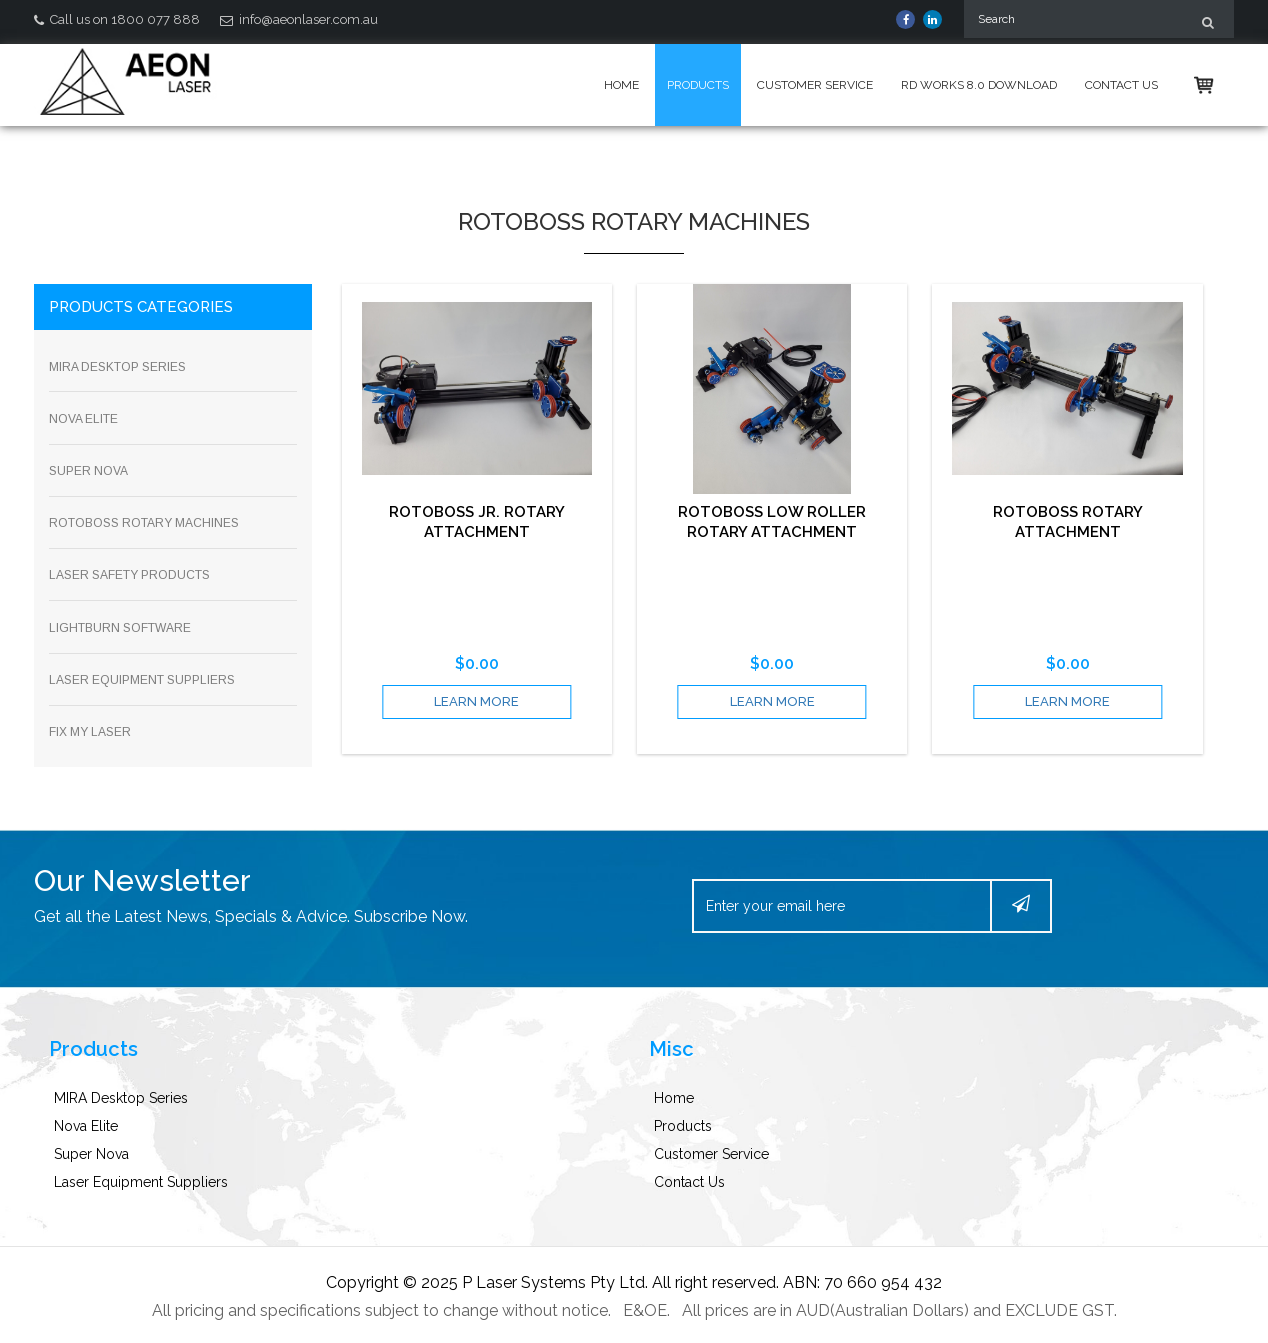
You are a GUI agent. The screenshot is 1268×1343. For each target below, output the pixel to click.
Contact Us (1121, 85)
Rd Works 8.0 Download (979, 85)
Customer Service (815, 85)
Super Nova (91, 1154)
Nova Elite (86, 1126)
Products (698, 85)
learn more (476, 701)
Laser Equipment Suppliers (141, 1182)
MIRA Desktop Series (121, 1098)
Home (621, 85)
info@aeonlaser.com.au (299, 19)
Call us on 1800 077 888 (117, 19)
